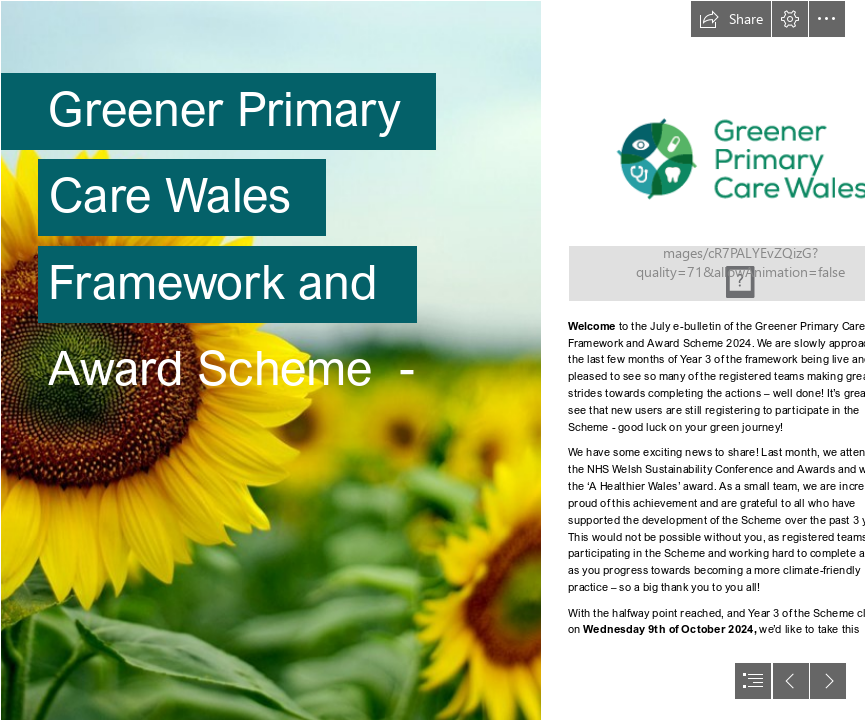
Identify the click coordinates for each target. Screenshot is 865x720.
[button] (731, 19)
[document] (432, 360)
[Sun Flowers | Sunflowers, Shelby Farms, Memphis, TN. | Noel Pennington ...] (270, 360)
